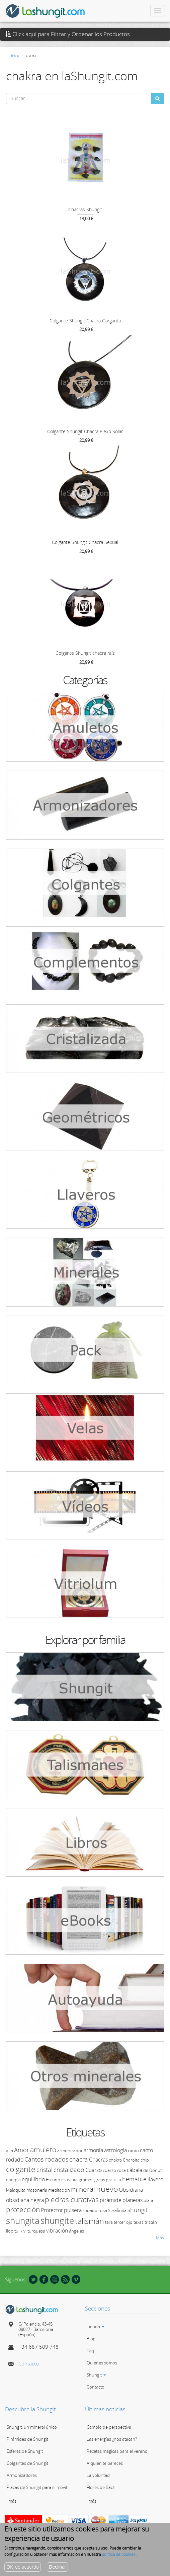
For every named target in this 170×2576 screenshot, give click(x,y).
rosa (102, 2210)
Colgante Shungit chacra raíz (85, 653)
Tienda (95, 2327)
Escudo (53, 2180)
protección (23, 2209)
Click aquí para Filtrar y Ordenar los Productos (67, 34)
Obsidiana (131, 2189)
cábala (134, 2170)
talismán (89, 2220)
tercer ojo (123, 2222)
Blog (91, 2339)
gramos (86, 2180)
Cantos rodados (46, 2159)
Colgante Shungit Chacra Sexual (85, 542)
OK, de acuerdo (22, 2567)
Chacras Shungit (85, 209)
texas (139, 2222)
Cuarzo (93, 2170)
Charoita (131, 2160)
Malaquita (15, 2190)
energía (13, 2180)
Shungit (96, 2375)
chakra (115, 2160)
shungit (138, 2210)
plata (148, 2200)
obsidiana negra (25, 2200)
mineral (83, 2189)
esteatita (69, 2180)
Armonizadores (22, 2475)
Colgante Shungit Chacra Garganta (85, 320)
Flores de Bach (101, 2487)
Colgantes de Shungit (27, 2463)
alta (9, 2151)
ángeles (76, 2231)
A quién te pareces (105, 2463)
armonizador (70, 2151)
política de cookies (119, 2554)
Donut (155, 2170)
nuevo (107, 2188)
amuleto (43, 2149)
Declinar (57, 2567)
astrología (115, 2150)
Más (160, 2238)
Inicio (15, 55)
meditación (59, 2190)
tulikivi (20, 2231)
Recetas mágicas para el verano (117, 2451)
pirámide (110, 2200)
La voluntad (98, 2475)
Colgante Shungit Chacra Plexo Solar (85, 431)
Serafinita (117, 2210)
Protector (52, 2210)
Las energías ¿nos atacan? (112, 2439)
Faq (90, 2351)
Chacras (98, 2159)
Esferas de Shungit (25, 2451)
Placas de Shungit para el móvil (37, 2487)
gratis (99, 2180)
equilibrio (33, 2179)
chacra (78, 2159)
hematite (134, 2179)
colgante (20, 2169)
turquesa (36, 2231)
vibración (57, 2230)
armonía (93, 2150)
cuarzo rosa (114, 2170)
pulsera (73, 2210)
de (145, 2170)
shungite (57, 2220)
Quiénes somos (102, 2363)
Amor (21, 2150)
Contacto (28, 2363)
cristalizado (69, 2170)
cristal (44, 2170)
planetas (132, 2200)
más (12, 2501)
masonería (36, 2190)
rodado (90, 2210)
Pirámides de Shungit (27, 2439)
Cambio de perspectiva (109, 2427)
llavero (155, 2179)
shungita (22, 2220)
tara (109, 2222)
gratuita (113, 2180)
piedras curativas (72, 2199)
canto (133, 2151)
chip (145, 2160)
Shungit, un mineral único (32, 2427)
